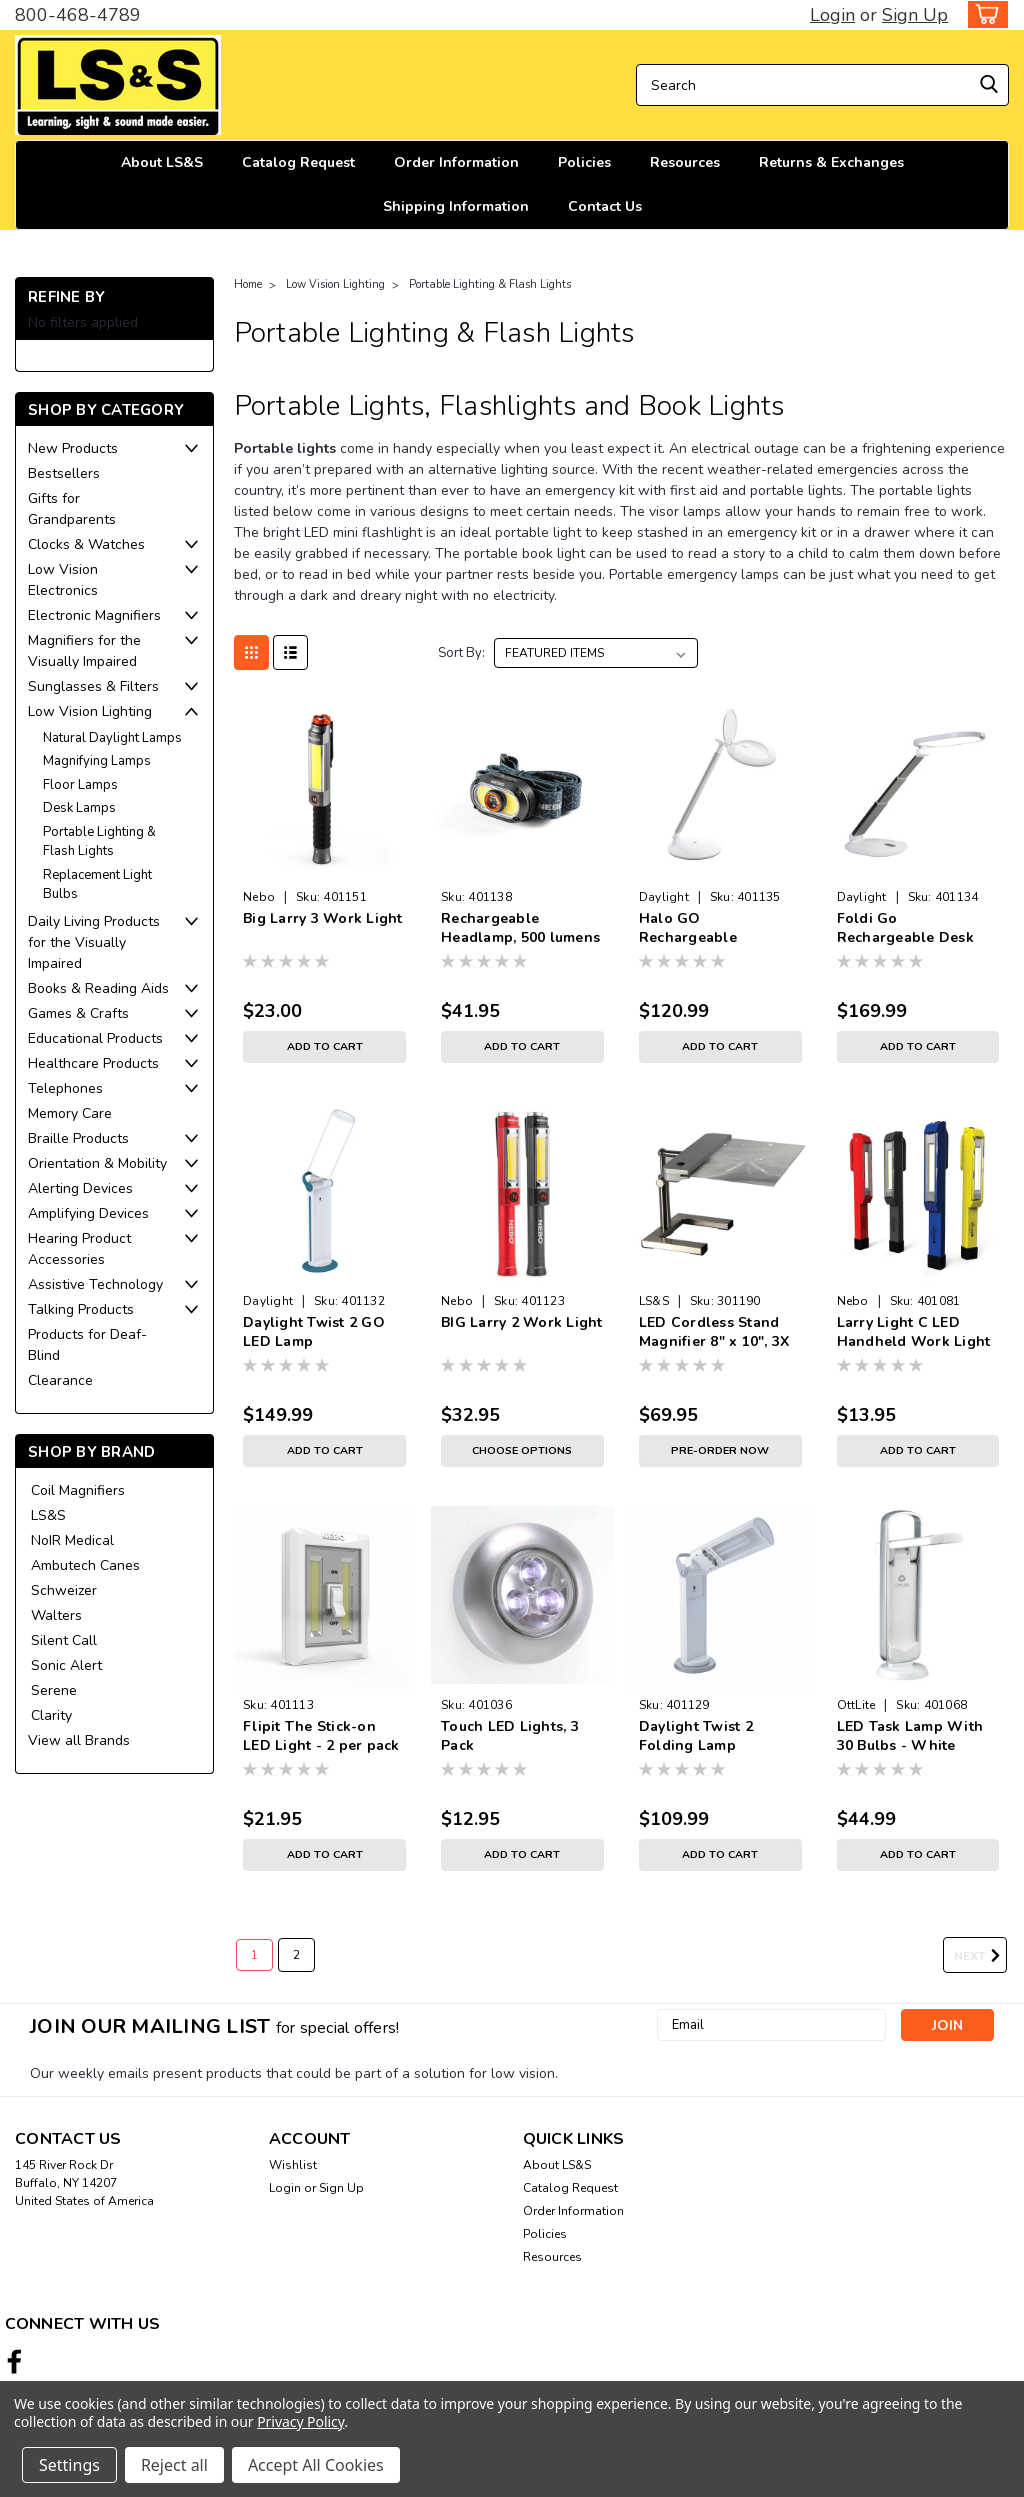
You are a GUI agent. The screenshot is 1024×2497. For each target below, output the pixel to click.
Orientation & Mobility (97, 1163)
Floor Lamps (80, 785)
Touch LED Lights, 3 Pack (510, 1736)
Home (248, 284)
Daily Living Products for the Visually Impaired (94, 942)
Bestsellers (64, 473)
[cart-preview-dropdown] (983, 14)
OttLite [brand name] (856, 1705)
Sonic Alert (66, 1665)
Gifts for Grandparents (72, 509)
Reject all (174, 2465)
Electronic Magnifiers (94, 615)
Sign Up (915, 15)
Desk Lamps (79, 808)
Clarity (51, 1715)
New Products (73, 448)
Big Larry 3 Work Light (323, 918)
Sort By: (461, 653)
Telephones (65, 1088)
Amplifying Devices (88, 1213)
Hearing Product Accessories (79, 1249)
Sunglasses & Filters (93, 686)
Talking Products (81, 1309)
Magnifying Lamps (97, 761)
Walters (56, 1615)
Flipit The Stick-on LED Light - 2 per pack (321, 1736)
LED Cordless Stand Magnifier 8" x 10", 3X (714, 1332)
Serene (54, 1690)
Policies (584, 162)
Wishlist (293, 2165)
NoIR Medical (72, 1540)
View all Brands (79, 1740)
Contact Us (605, 206)
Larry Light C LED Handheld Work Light (914, 1332)
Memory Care (70, 1113)
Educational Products (95, 1038)
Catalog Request (298, 162)
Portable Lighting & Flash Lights (99, 842)
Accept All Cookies (316, 2465)
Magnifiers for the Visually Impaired (84, 651)
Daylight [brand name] (664, 897)
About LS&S (162, 162)
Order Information (456, 162)
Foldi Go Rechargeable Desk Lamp (905, 929)
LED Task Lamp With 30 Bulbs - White (910, 1736)
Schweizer (64, 1590)
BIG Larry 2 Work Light (522, 1322)
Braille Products (78, 1138)
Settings (69, 2465)
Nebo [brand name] (259, 897)
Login (832, 15)
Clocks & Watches (86, 544)
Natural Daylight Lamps (112, 738)
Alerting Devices (80, 1188)
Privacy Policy (300, 2421)
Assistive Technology (95, 1284)
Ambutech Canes (85, 1565)
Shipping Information (456, 206)
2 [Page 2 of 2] (296, 1955)
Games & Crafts (78, 1013)
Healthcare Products (93, 1063)
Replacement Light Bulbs (97, 885)
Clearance (60, 1380)
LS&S (48, 1515)
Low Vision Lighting (90, 711)
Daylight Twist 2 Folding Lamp (696, 1736)
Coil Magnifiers (78, 1490)
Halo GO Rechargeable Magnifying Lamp (699, 929)
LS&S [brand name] (654, 1301)
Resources (685, 162)
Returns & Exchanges (831, 162)
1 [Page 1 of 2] (254, 1955)
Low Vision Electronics (63, 580)
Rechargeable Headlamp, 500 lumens (520, 928)
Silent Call (64, 1640)
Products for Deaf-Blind (87, 1345)
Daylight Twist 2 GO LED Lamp (314, 1332)
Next (980, 1956)
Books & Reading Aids (98, 988)
